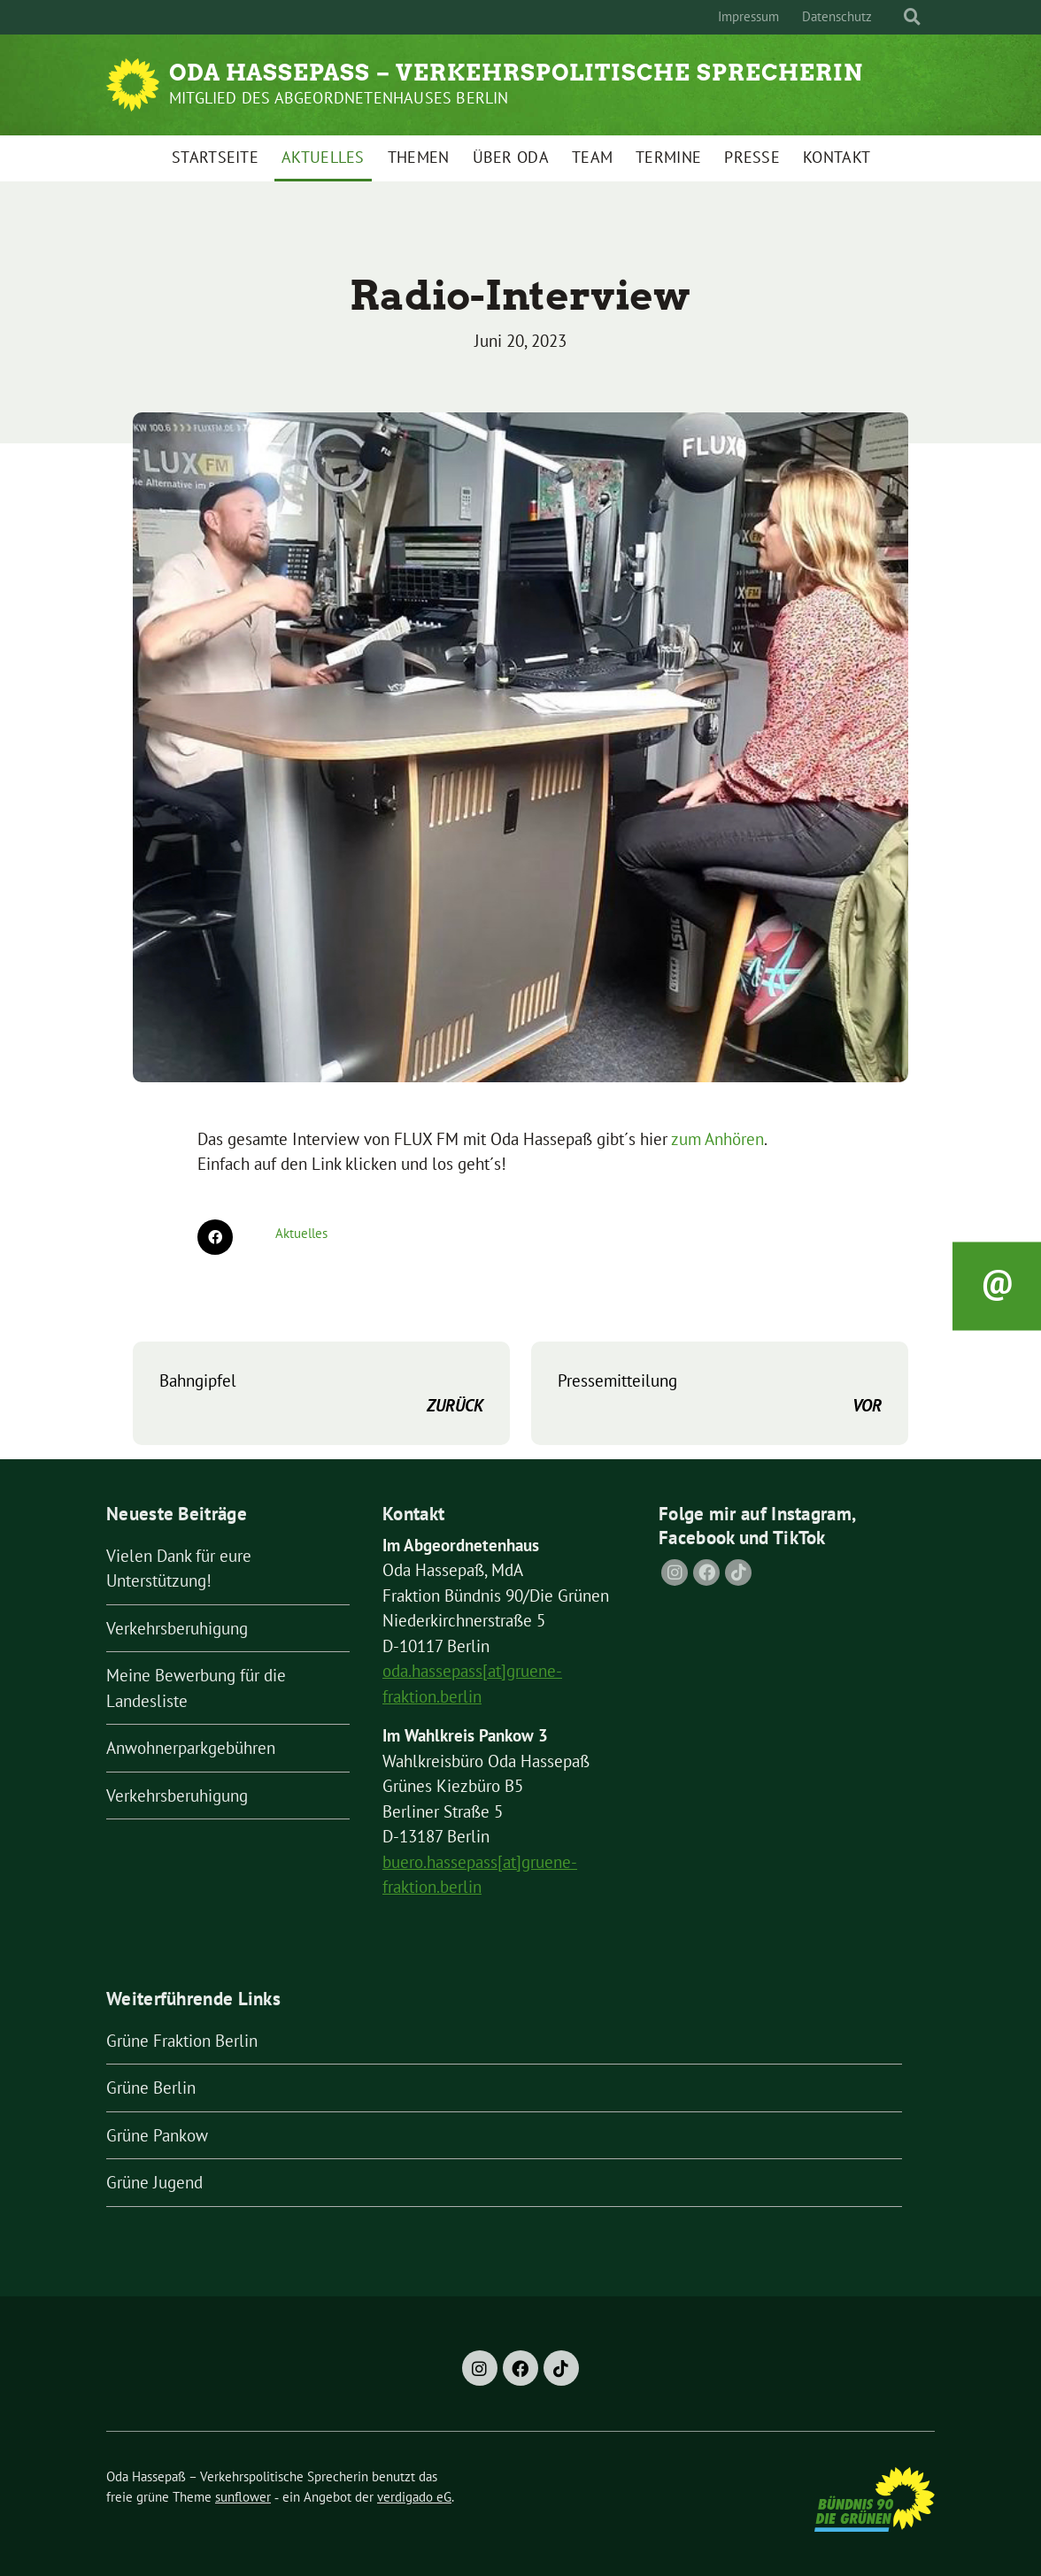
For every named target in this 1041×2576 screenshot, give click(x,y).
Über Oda (511, 157)
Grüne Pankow (157, 2135)
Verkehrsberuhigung (177, 1628)
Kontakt (836, 157)
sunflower (243, 2496)
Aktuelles (323, 157)
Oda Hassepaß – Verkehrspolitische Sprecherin (516, 72)
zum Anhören (717, 1139)
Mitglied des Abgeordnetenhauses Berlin (339, 98)
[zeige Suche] (912, 17)
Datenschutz (837, 16)
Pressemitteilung (720, 1394)
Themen (419, 157)
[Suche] (896, 17)
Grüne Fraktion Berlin (182, 2040)
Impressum (748, 16)
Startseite (215, 157)
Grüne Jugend (154, 2182)
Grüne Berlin (151, 2087)
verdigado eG (414, 2496)
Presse (752, 157)
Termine (668, 157)
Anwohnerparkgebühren (190, 1747)
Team (592, 157)
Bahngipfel (321, 1394)
